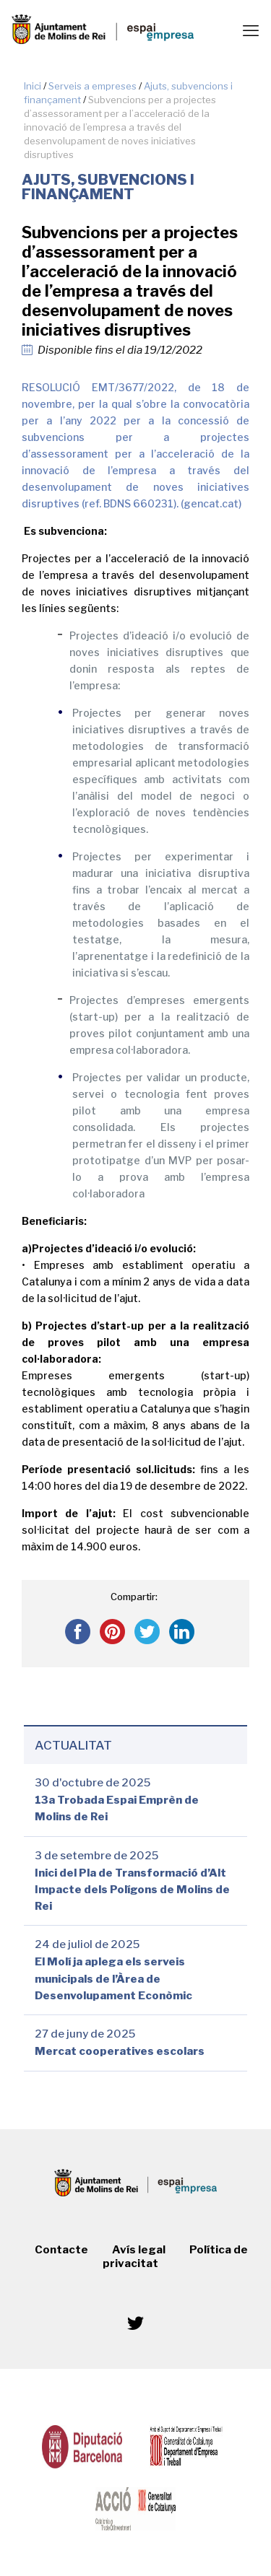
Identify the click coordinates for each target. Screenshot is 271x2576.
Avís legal (138, 2249)
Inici (32, 86)
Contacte (61, 2249)
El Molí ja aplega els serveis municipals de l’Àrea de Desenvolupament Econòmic (113, 1979)
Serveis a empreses (92, 86)
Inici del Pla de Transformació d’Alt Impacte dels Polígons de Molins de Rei (132, 1889)
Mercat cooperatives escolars (120, 2051)
